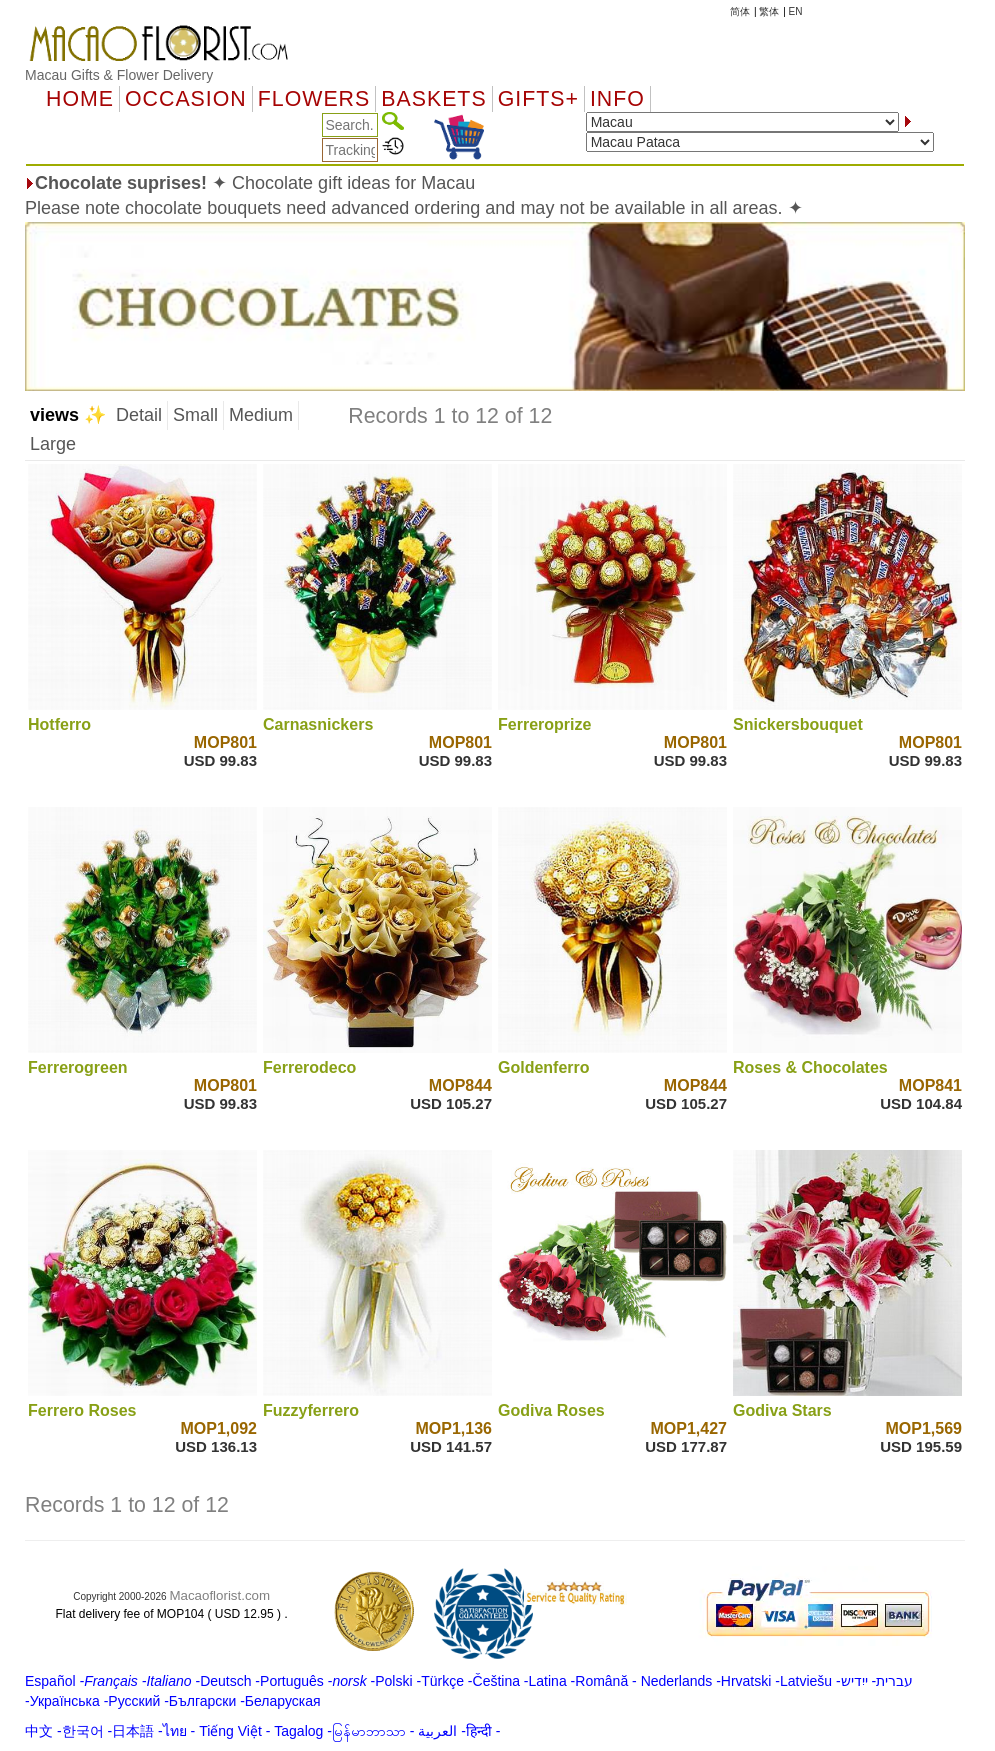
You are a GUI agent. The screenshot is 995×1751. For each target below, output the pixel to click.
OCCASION (186, 99)
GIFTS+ (538, 99)
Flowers (314, 99)
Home (80, 99)
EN (796, 11)
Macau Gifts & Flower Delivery (119, 75)
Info (617, 99)
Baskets (433, 99)
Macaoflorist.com (219, 1595)
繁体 (769, 11)
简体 (740, 11)
